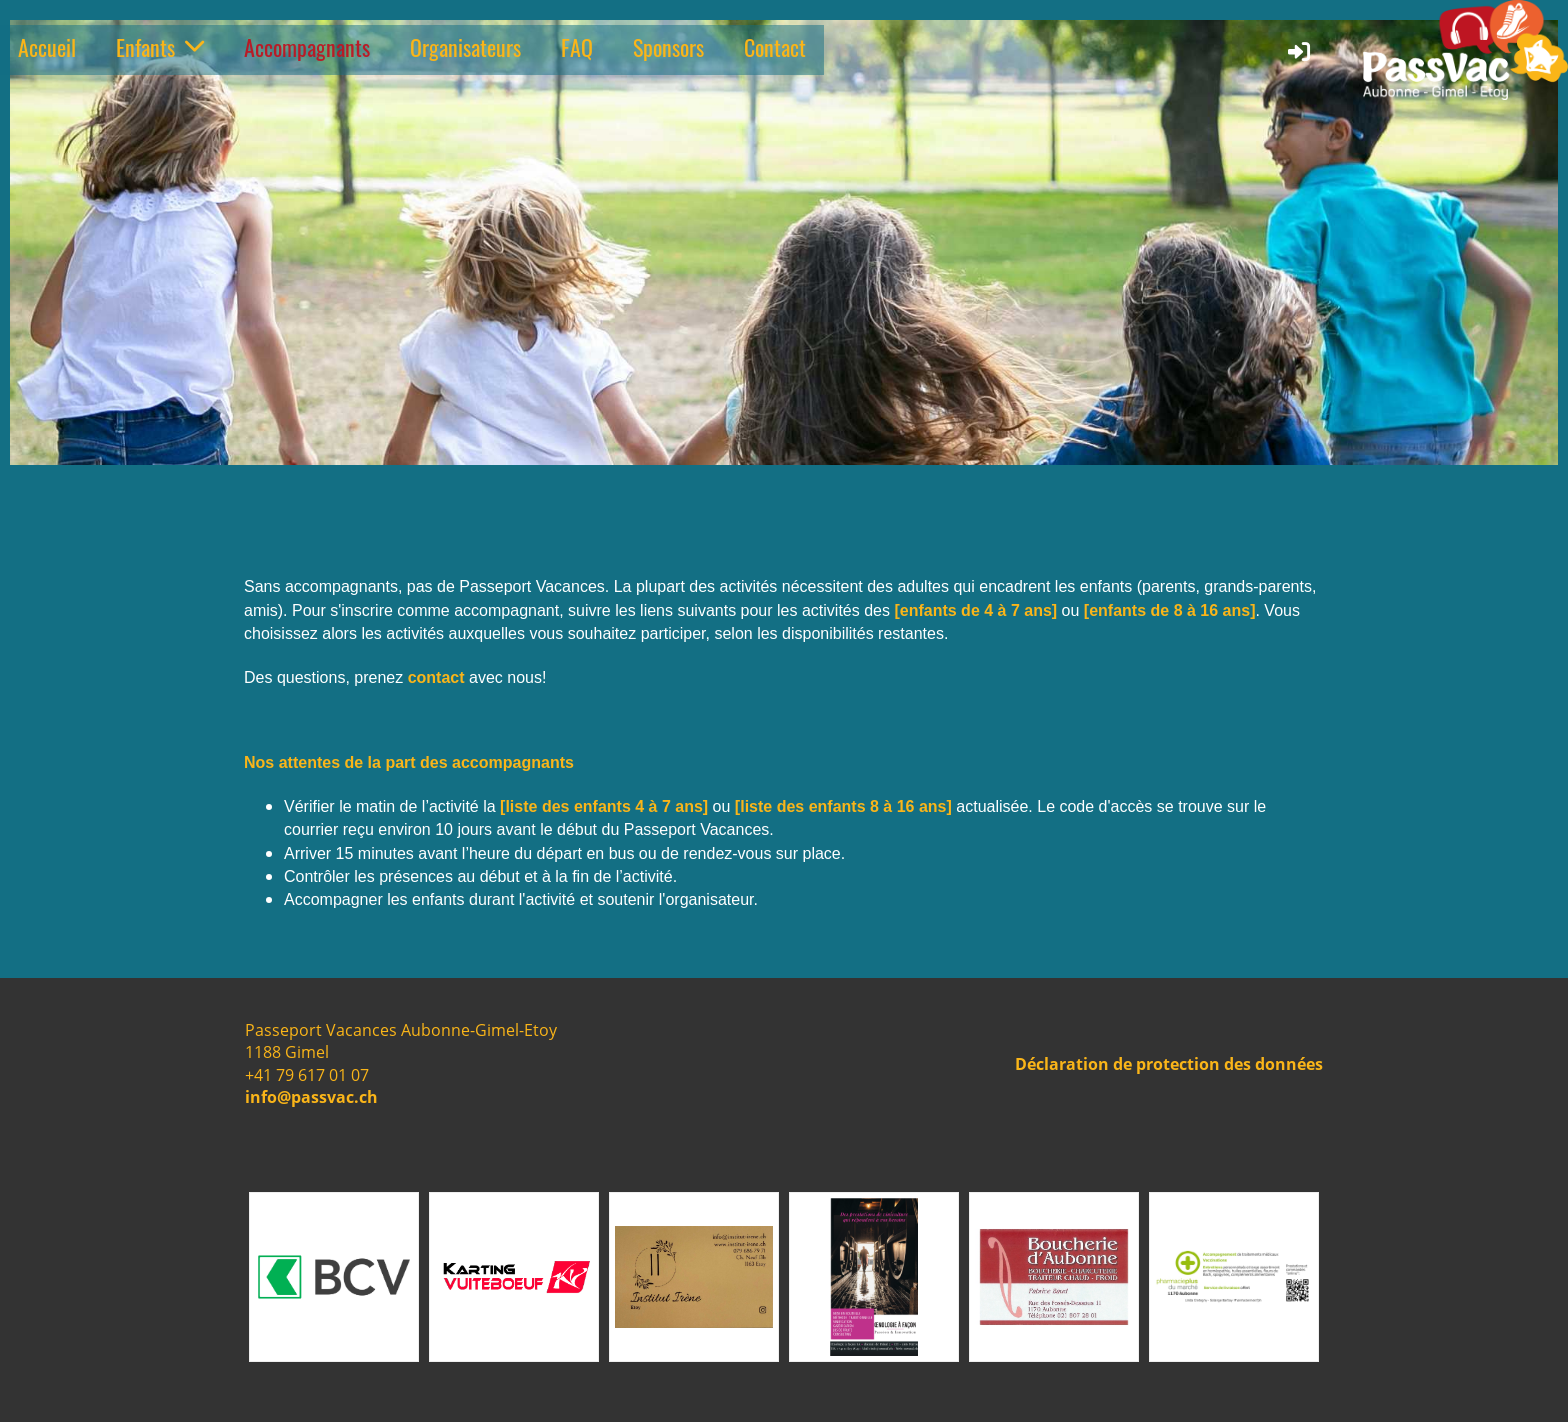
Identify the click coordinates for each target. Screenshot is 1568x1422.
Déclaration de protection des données (1169, 1064)
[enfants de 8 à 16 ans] (1170, 610)
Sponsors (668, 47)
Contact (775, 47)
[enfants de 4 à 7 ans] (975, 610)
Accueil (47, 47)
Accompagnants (307, 47)
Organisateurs (465, 47)
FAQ (577, 47)
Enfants (160, 47)
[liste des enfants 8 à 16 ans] (843, 806)
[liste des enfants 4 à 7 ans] (604, 806)
